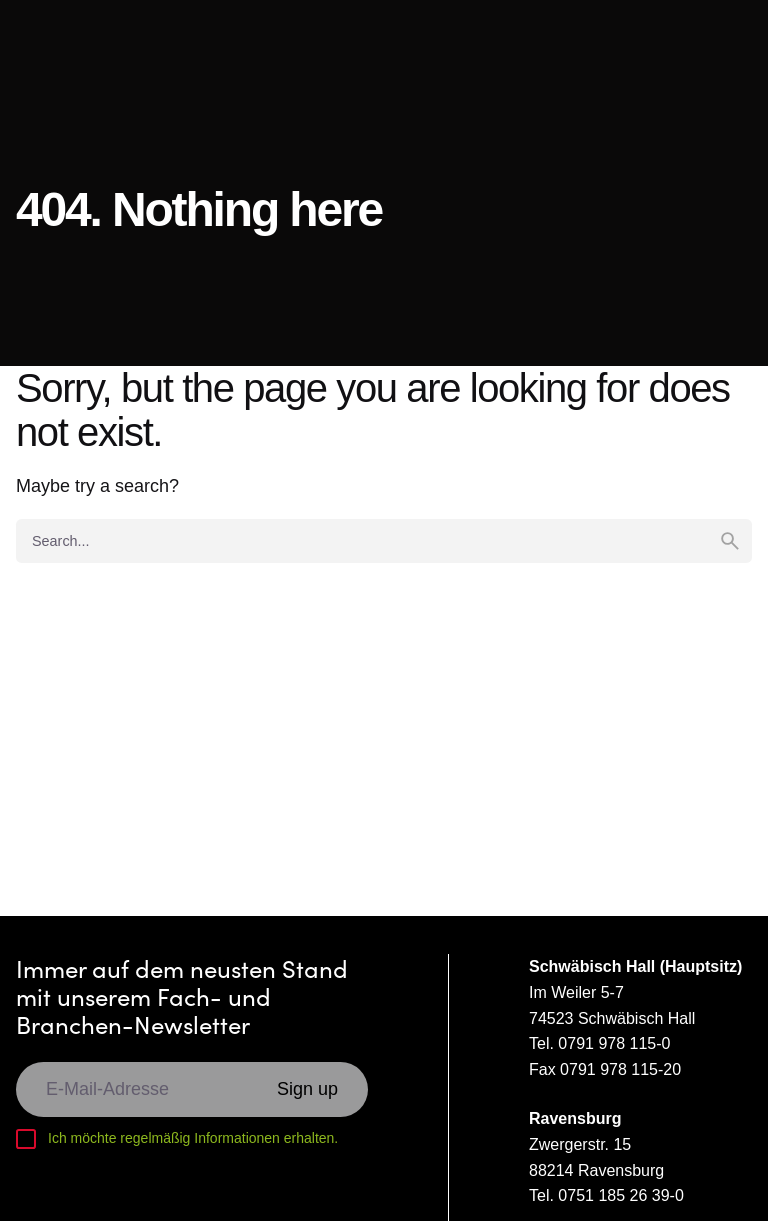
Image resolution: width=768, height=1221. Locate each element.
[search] (730, 541)
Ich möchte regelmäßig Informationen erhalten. (193, 1138)
